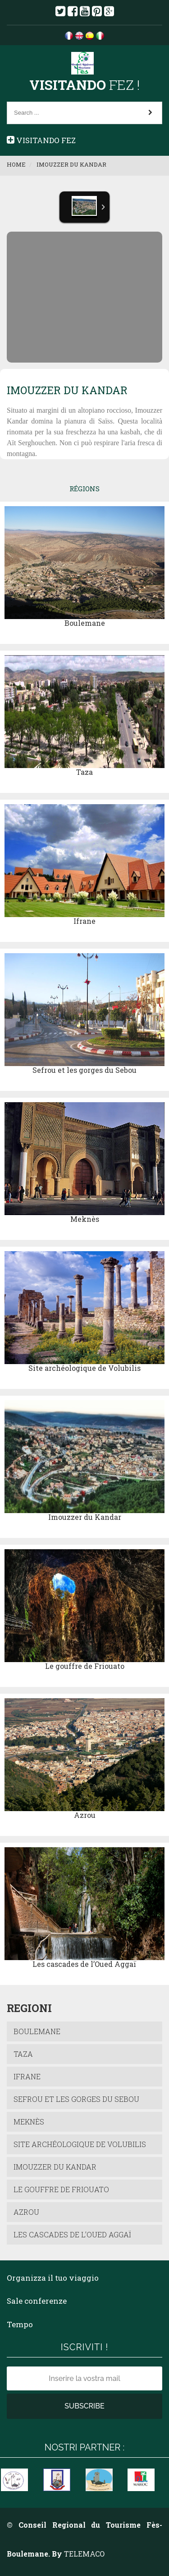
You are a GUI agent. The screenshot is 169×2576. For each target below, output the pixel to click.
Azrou (85, 1815)
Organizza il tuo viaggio (53, 2278)
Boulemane (84, 623)
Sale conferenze (37, 2301)
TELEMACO (84, 2553)
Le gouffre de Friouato (84, 1666)
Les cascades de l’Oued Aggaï (84, 1964)
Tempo (20, 2324)
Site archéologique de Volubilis (84, 1368)
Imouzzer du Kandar (71, 164)
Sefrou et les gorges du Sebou (84, 1070)
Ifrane (84, 921)
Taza (84, 772)
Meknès (84, 1219)
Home (16, 164)
